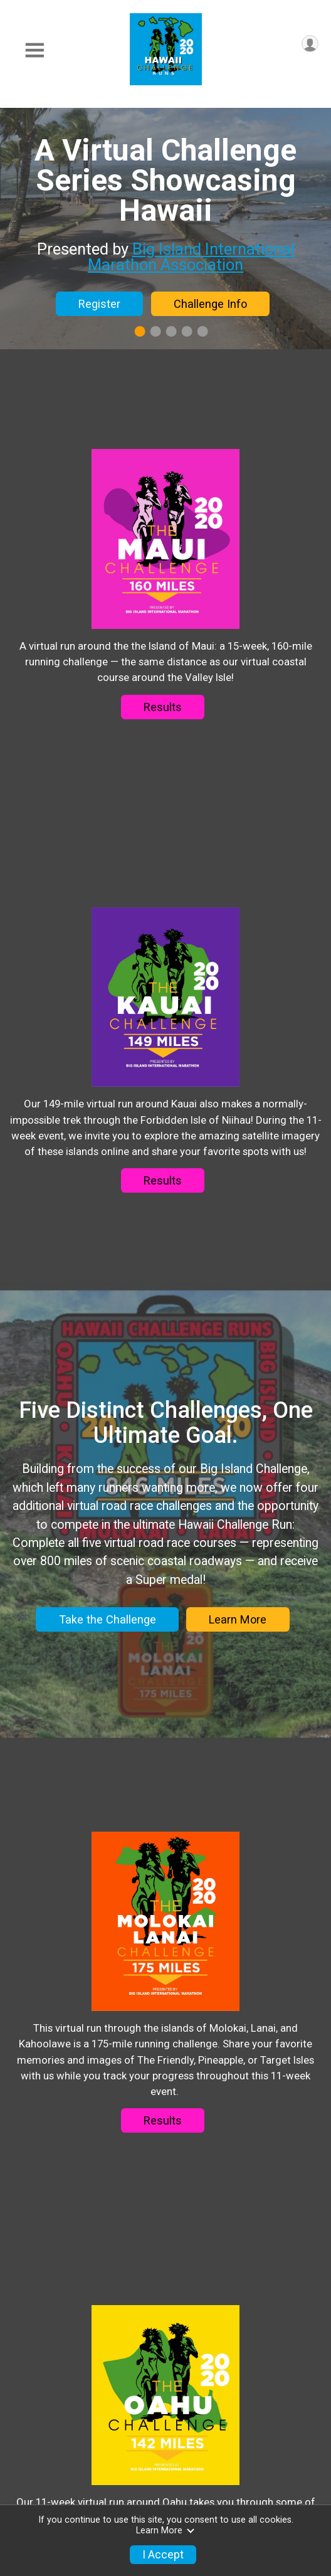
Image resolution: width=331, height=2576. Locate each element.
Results (163, 731)
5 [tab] (202, 331)
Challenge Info (210, 303)
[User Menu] (310, 43)
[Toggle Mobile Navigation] (34, 50)
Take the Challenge (107, 1742)
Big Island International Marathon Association (191, 257)
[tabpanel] (165, 228)
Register (99, 303)
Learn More (237, 1742)
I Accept (163, 2554)
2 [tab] (155, 331)
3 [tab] (171, 331)
